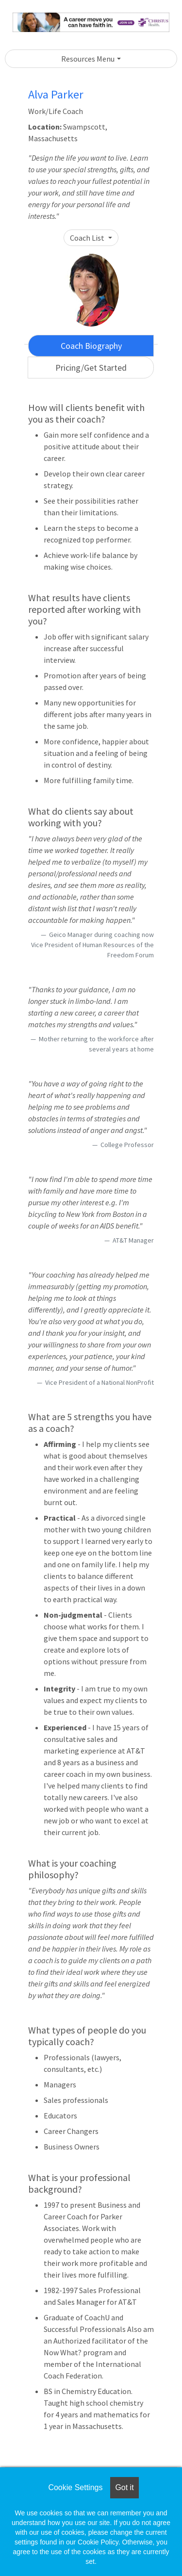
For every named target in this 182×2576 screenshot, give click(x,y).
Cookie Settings (75, 2487)
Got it (124, 2487)
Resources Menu (88, 59)
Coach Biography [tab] (91, 345)
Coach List (88, 238)
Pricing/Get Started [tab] (91, 367)
